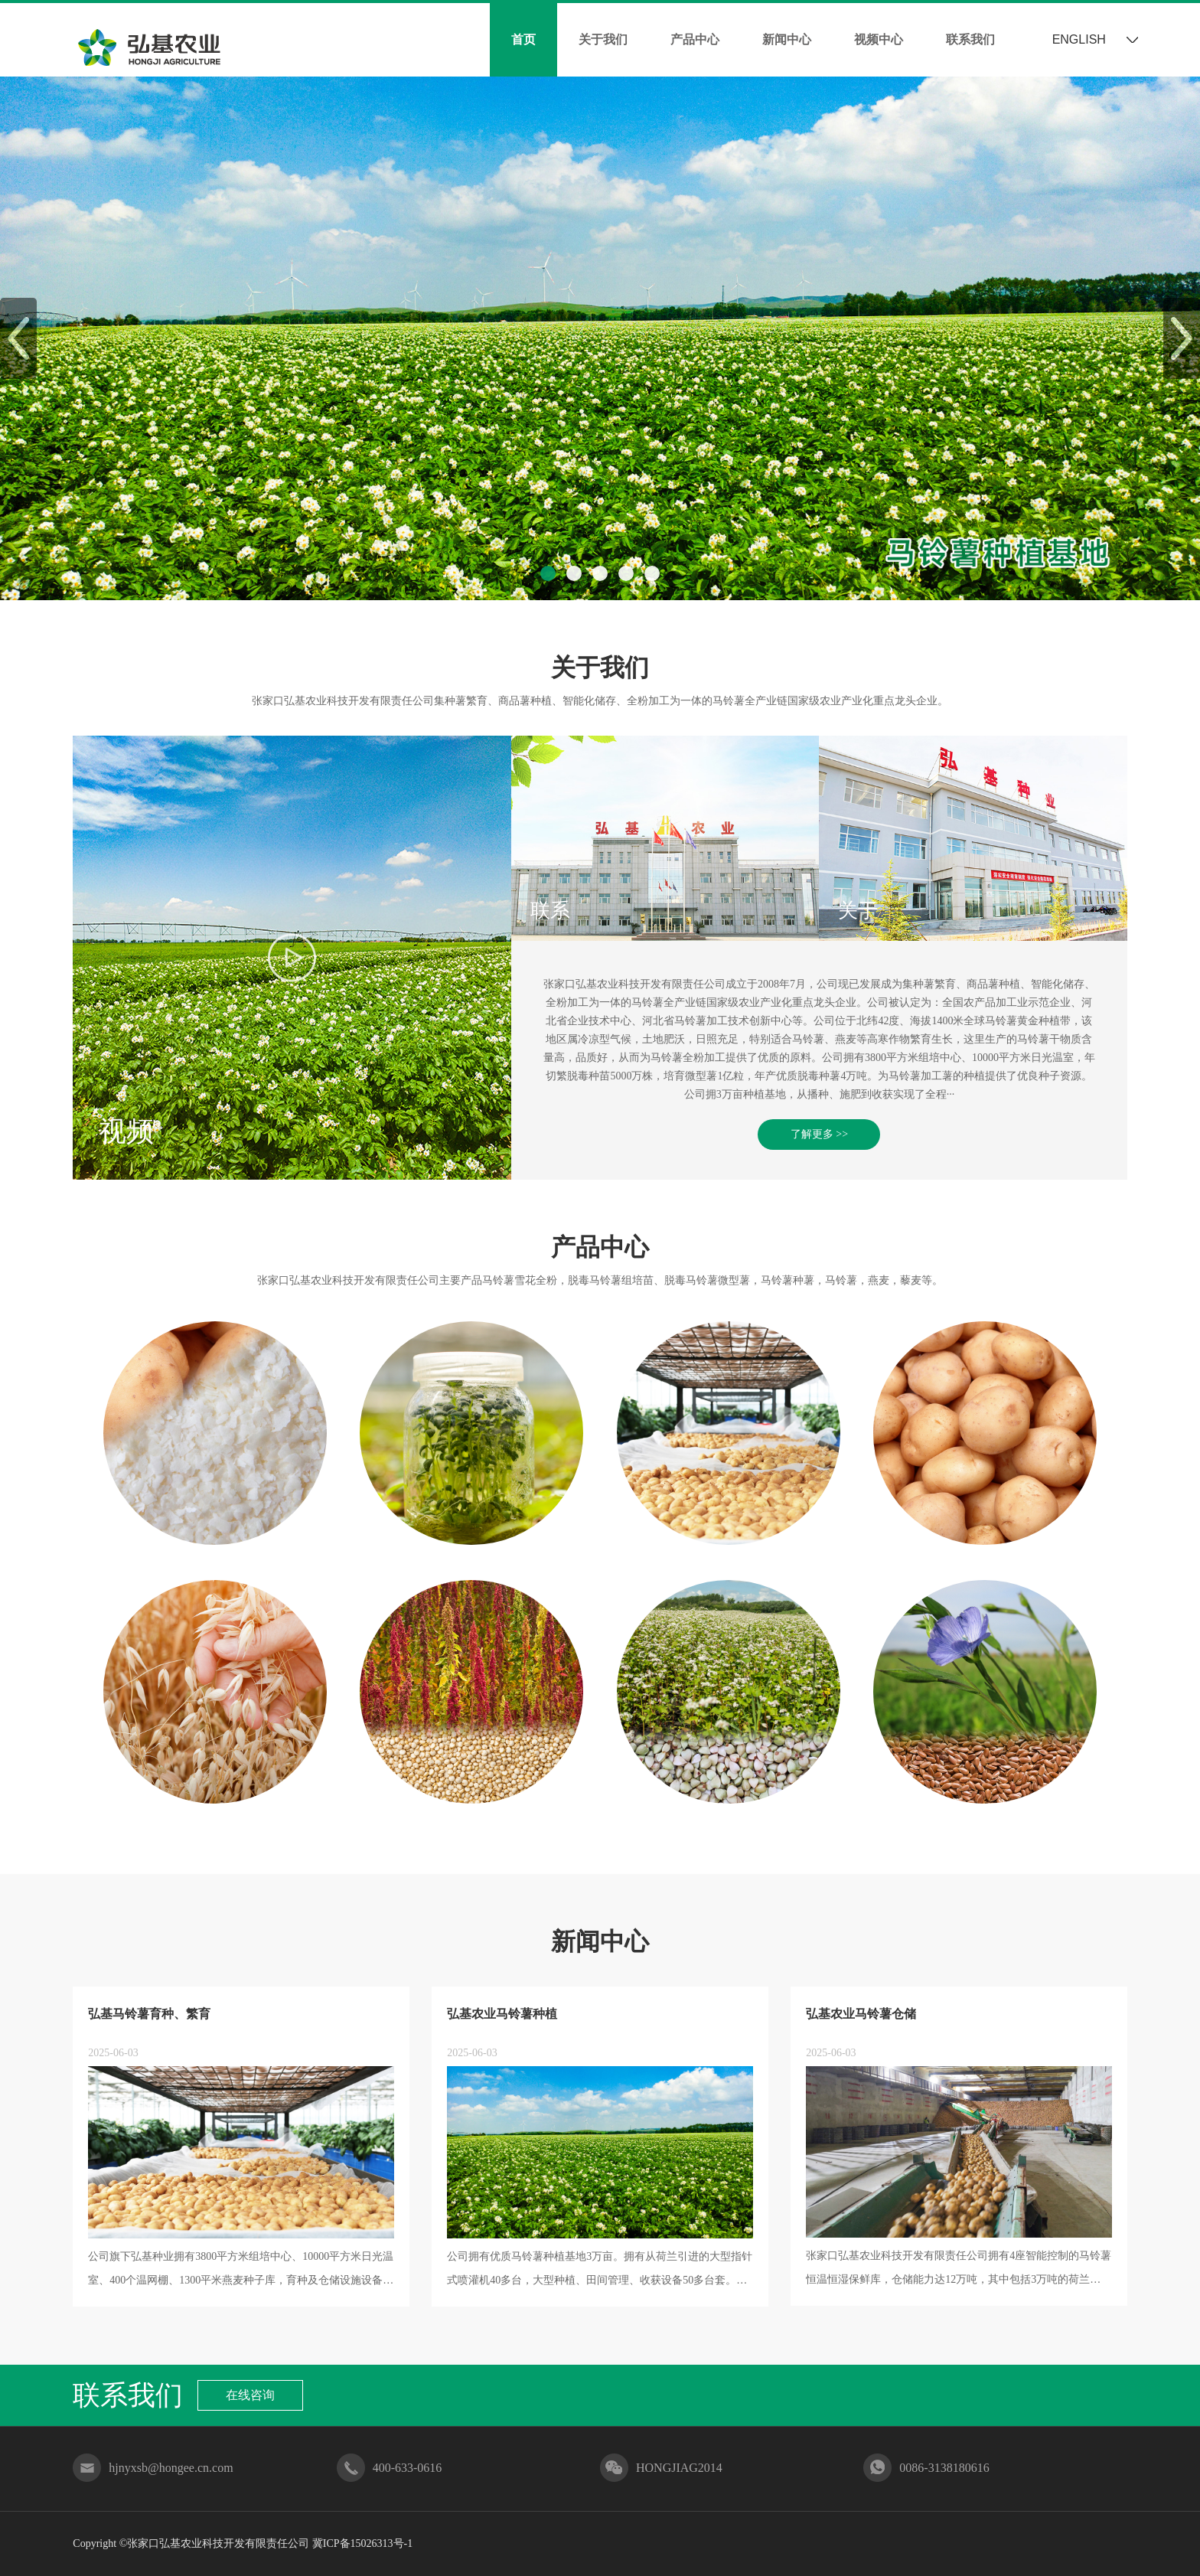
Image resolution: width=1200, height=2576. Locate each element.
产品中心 (694, 39)
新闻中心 (786, 39)
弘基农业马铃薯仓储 (861, 2013)
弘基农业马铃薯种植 (502, 2013)
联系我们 (970, 39)
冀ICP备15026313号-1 (362, 2543)
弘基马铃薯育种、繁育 (149, 2013)
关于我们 (603, 39)
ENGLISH (1079, 39)
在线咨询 (250, 2394)
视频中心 (878, 39)
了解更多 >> (819, 1134)
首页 (523, 39)
